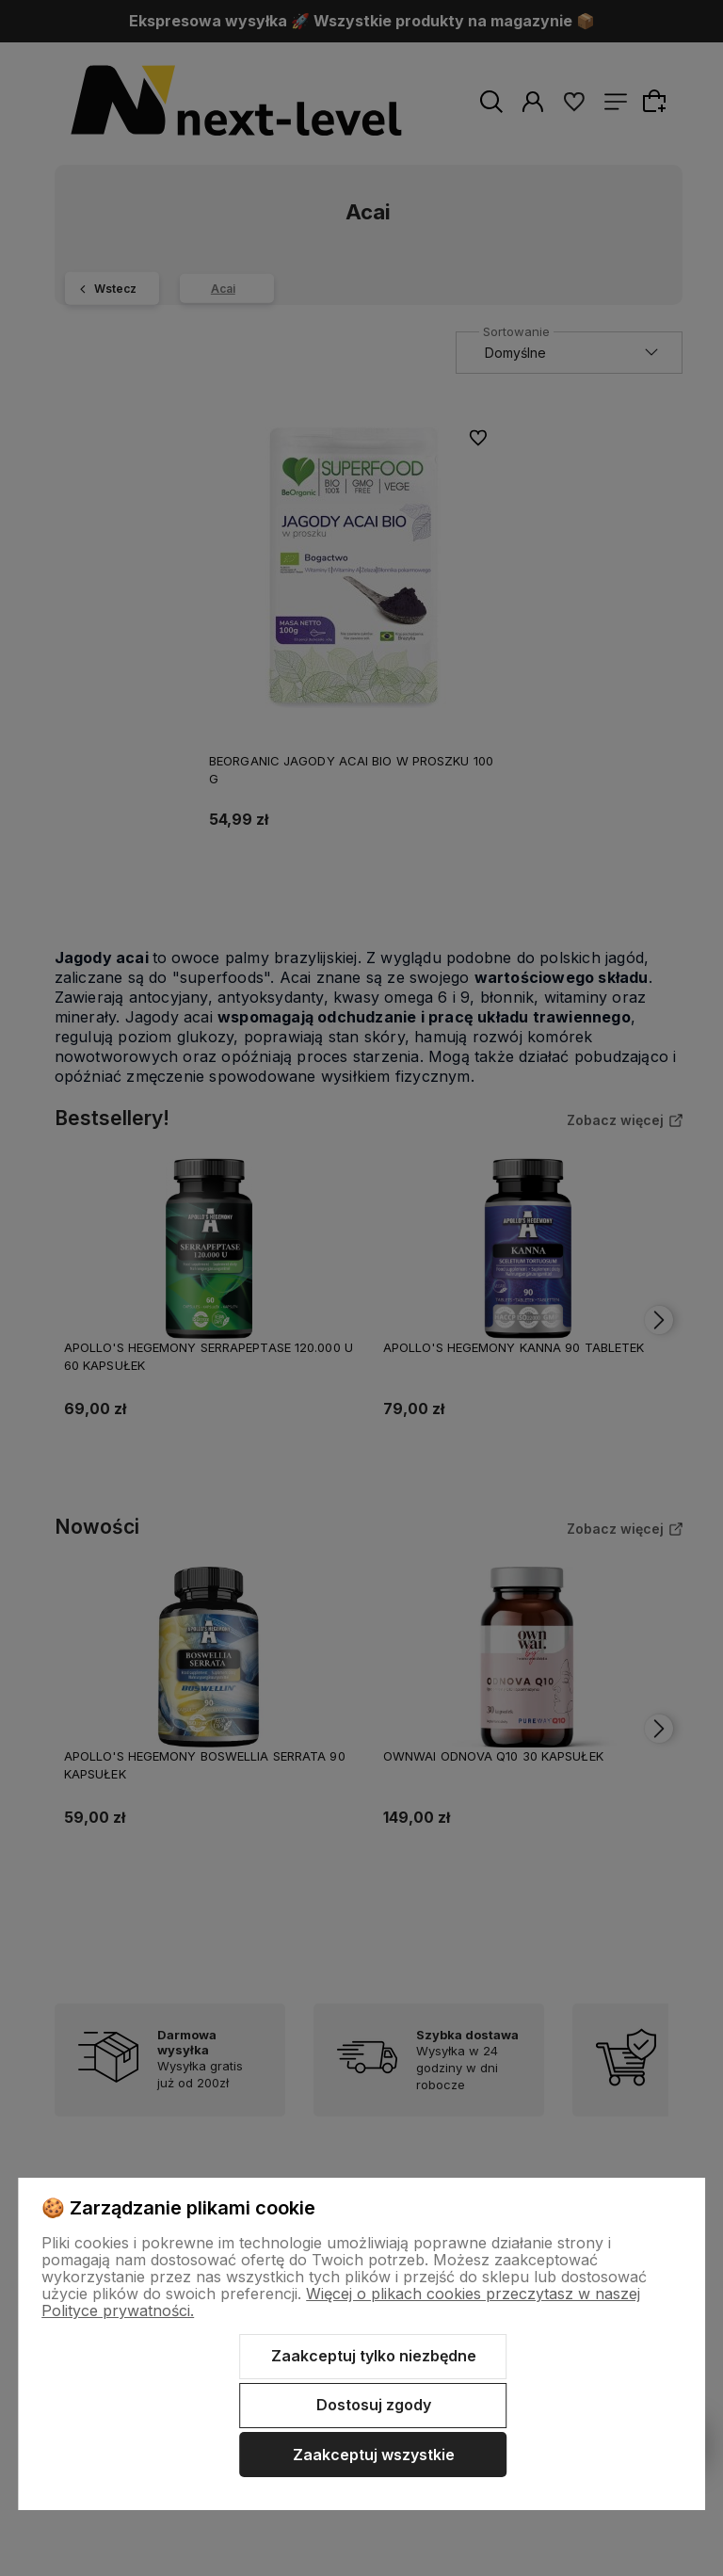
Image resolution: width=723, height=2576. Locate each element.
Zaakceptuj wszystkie (374, 2454)
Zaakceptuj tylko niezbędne (373, 2355)
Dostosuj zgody (373, 2404)
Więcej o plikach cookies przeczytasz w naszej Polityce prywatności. (340, 2302)
